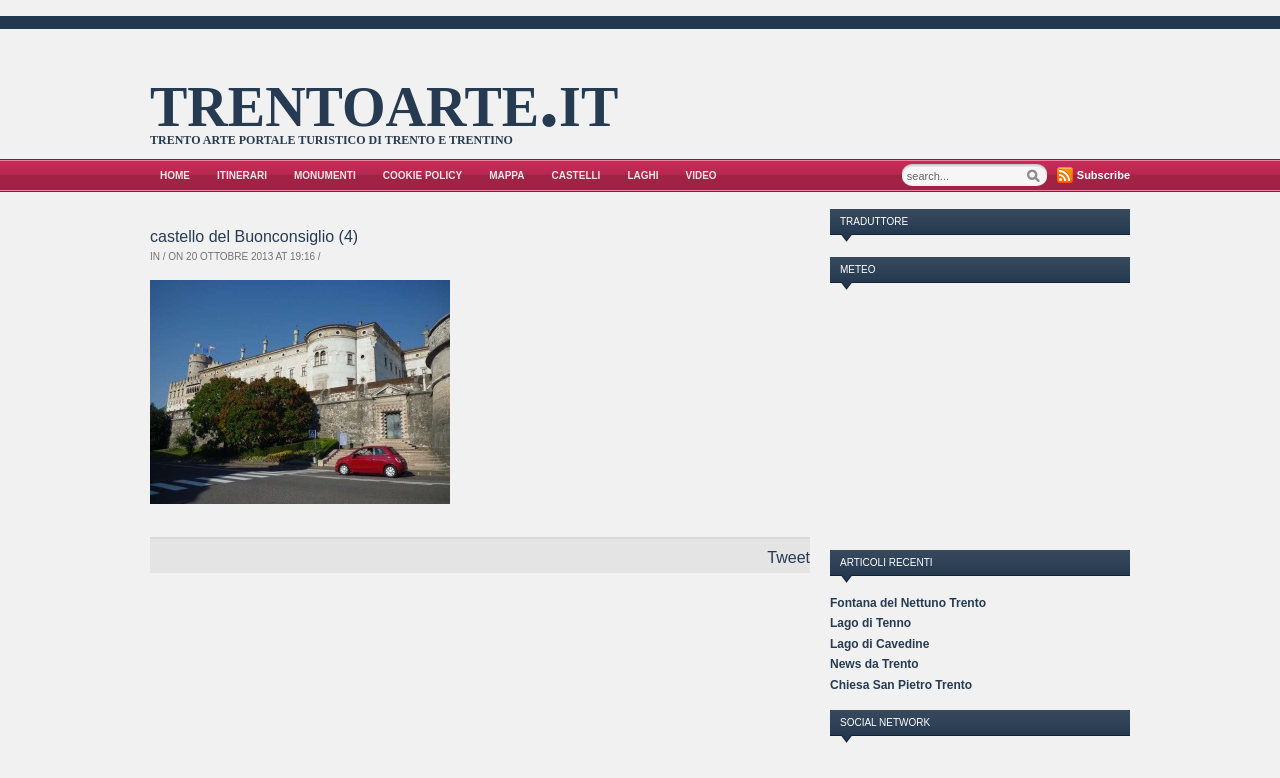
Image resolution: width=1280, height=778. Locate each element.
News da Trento (874, 664)
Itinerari (242, 175)
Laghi (642, 175)
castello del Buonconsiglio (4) (254, 236)
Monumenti (325, 175)
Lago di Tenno (870, 623)
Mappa (506, 175)
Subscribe (1103, 175)
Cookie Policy (422, 175)
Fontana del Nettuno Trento (908, 603)
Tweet (788, 557)
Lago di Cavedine (879, 644)
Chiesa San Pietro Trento (901, 685)
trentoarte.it (384, 99)
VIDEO (701, 175)
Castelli (576, 175)
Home (175, 175)
